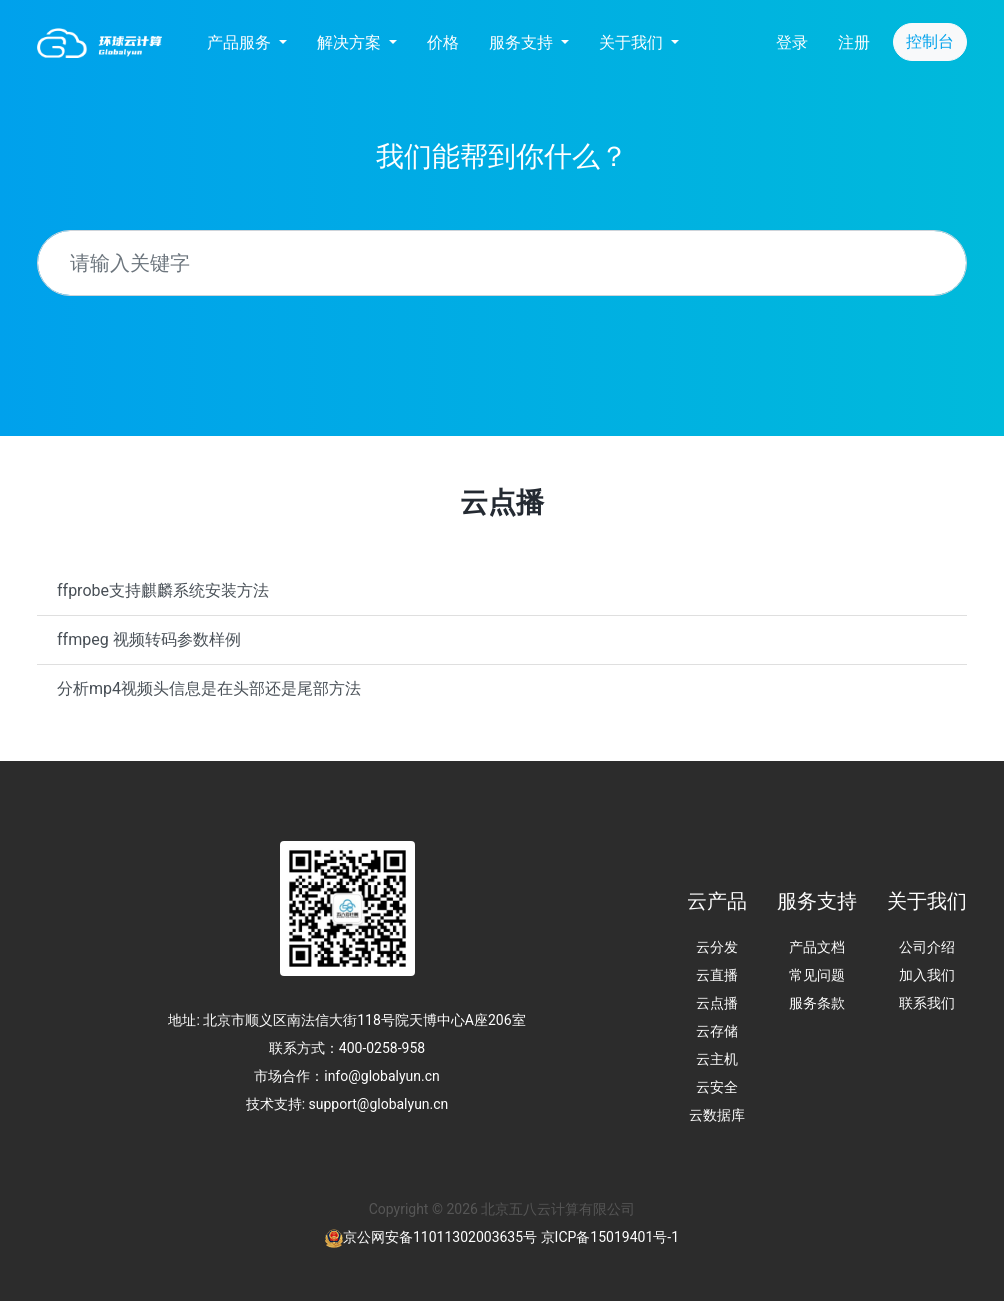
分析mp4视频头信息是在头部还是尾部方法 (209, 688)
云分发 (717, 947)
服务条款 (817, 1003)
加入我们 (927, 975)
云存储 (717, 1031)
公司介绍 (927, 947)
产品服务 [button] (241, 42)
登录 (792, 42)
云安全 (717, 1087)
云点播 (717, 1003)
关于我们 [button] (633, 42)
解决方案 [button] (351, 42)
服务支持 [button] (523, 42)
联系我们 (927, 1003)
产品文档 (817, 947)
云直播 (717, 975)
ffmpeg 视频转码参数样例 (149, 639)
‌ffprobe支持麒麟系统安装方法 (163, 590)
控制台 (930, 41)
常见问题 (817, 975)
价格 (443, 42)
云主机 (717, 1059)
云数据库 (717, 1115)
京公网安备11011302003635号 (440, 1237)
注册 (854, 42)
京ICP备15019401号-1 (610, 1237)
